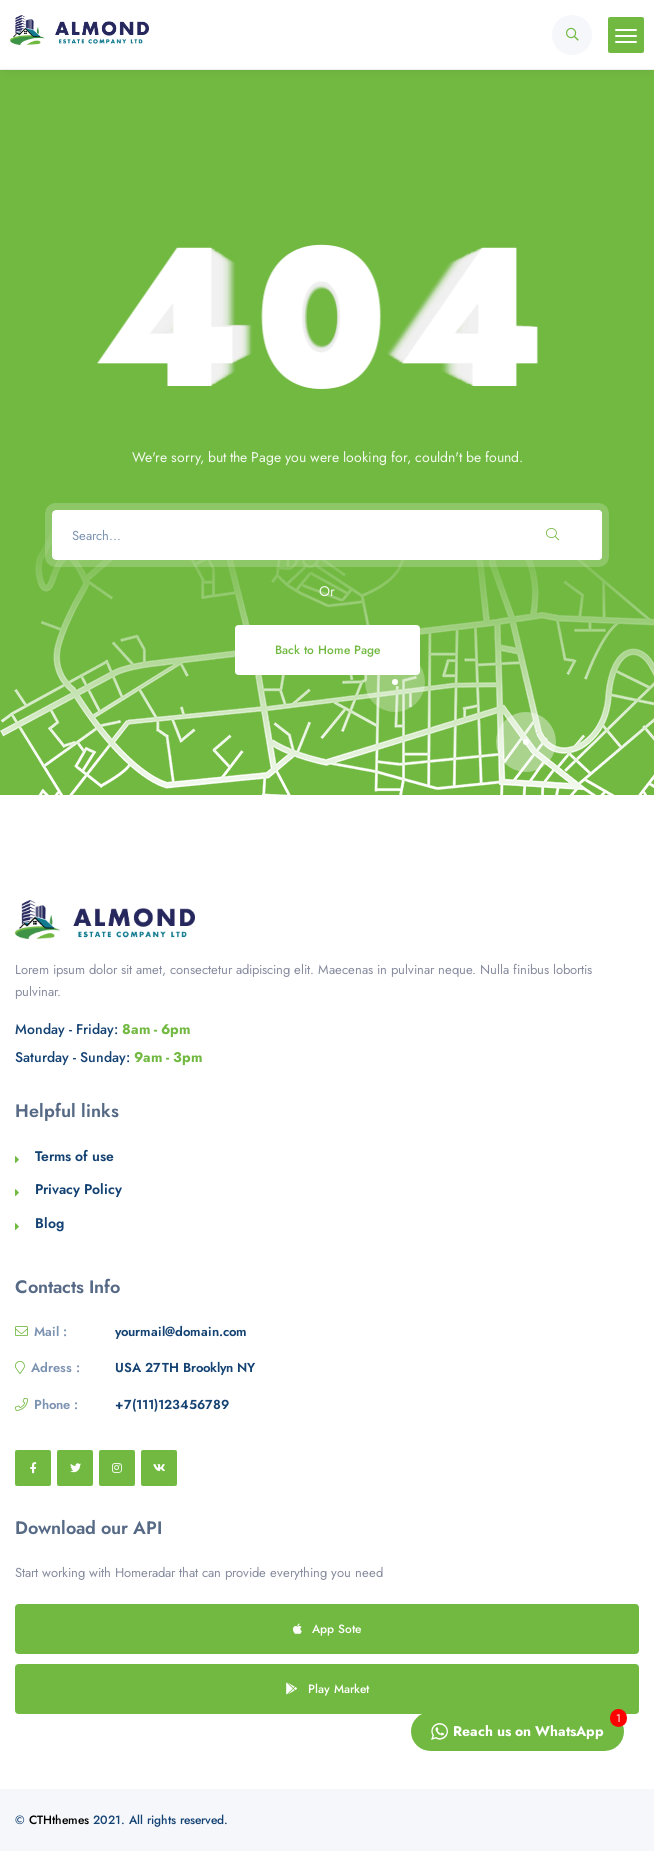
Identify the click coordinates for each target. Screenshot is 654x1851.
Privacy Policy (78, 1189)
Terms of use (74, 1156)
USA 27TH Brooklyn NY (185, 1367)
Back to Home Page (327, 649)
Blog (49, 1223)
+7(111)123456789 (172, 1404)
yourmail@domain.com (181, 1331)
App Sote (327, 1628)
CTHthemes (59, 1820)
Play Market (327, 1688)
